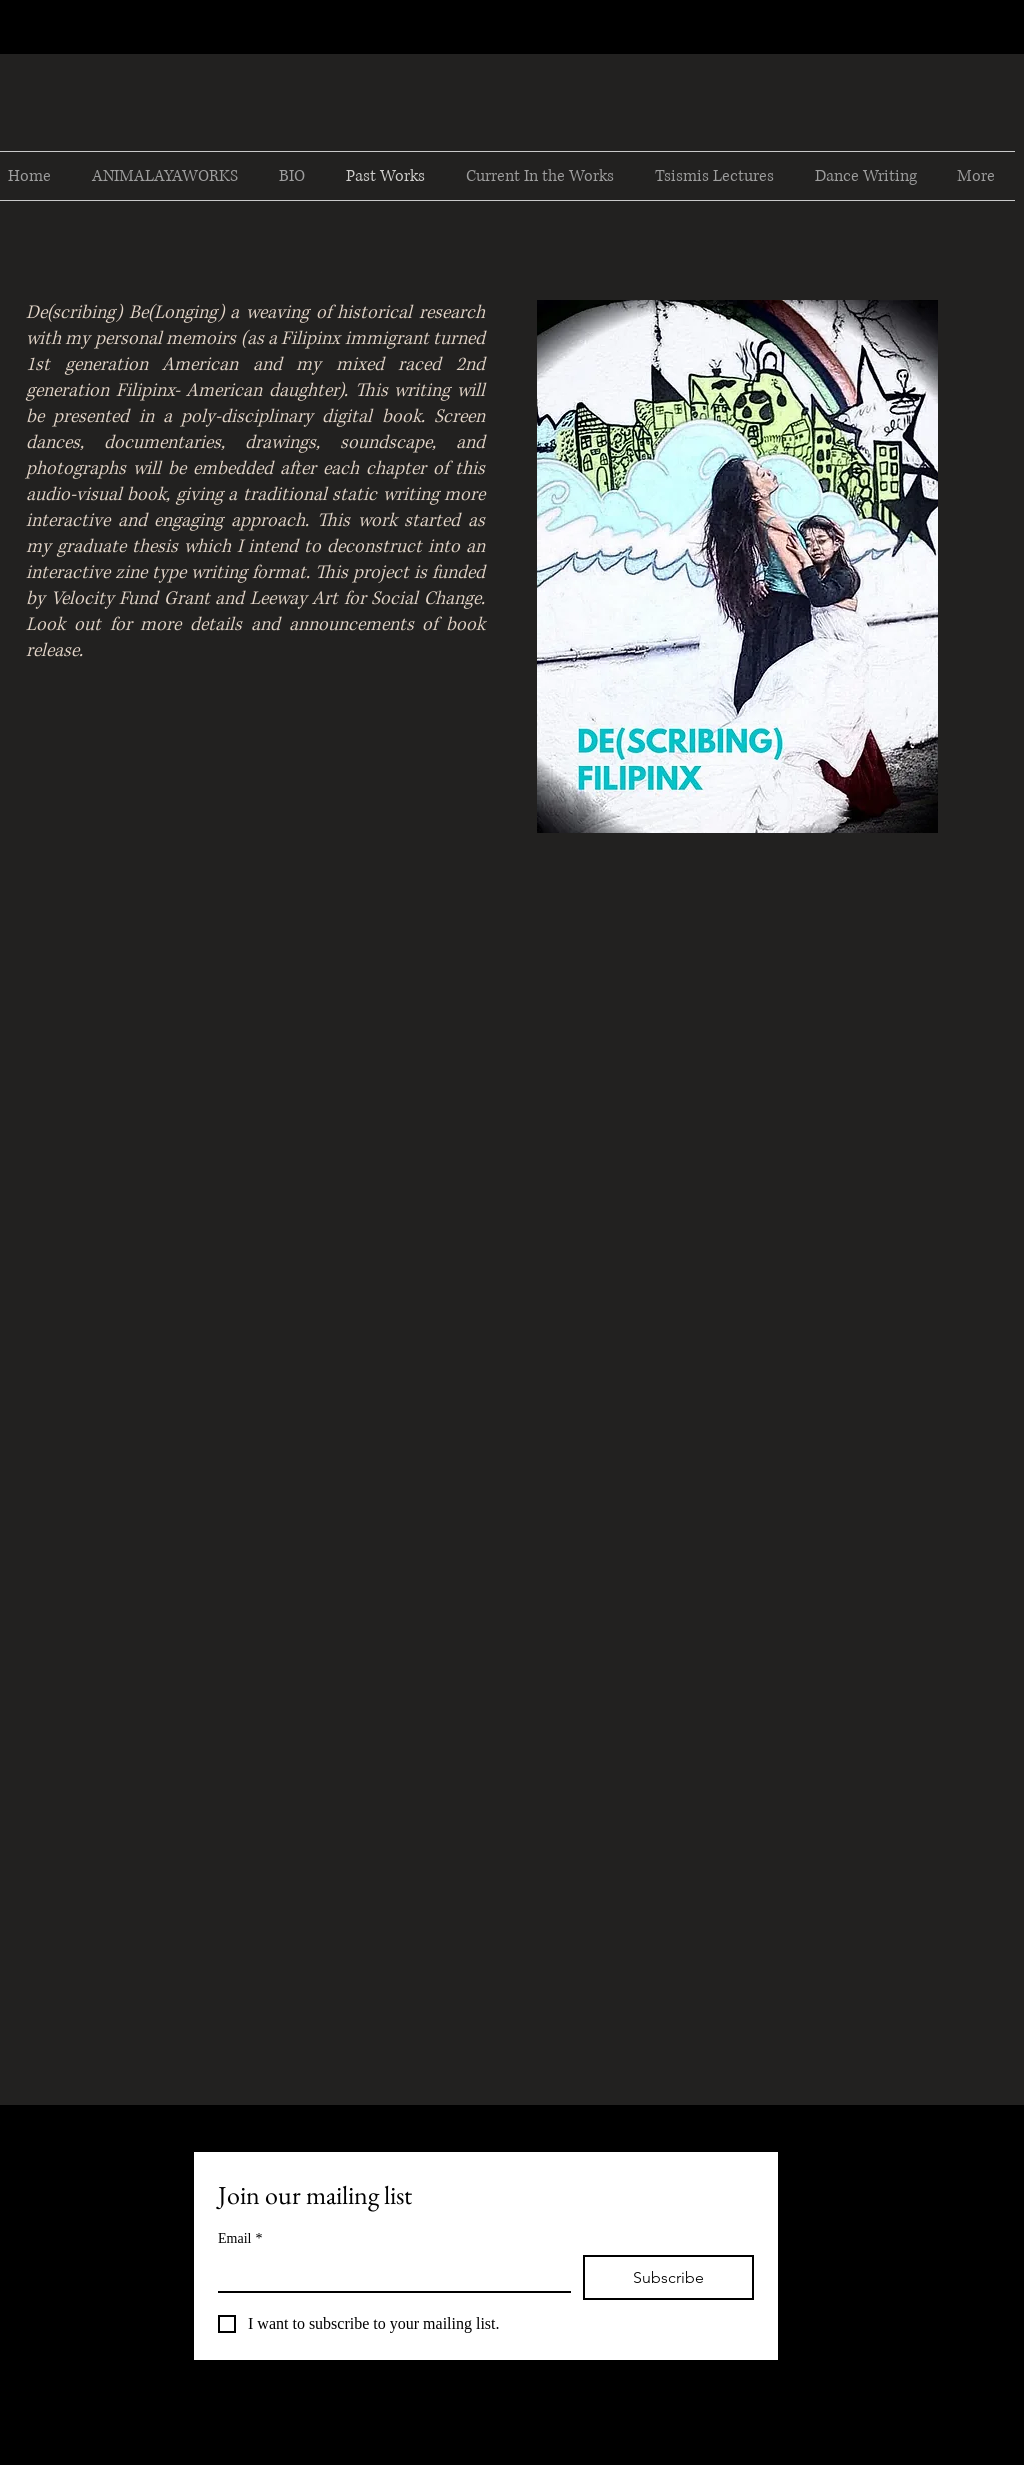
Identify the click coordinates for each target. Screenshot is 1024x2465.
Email (240, 2238)
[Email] (388, 2273)
